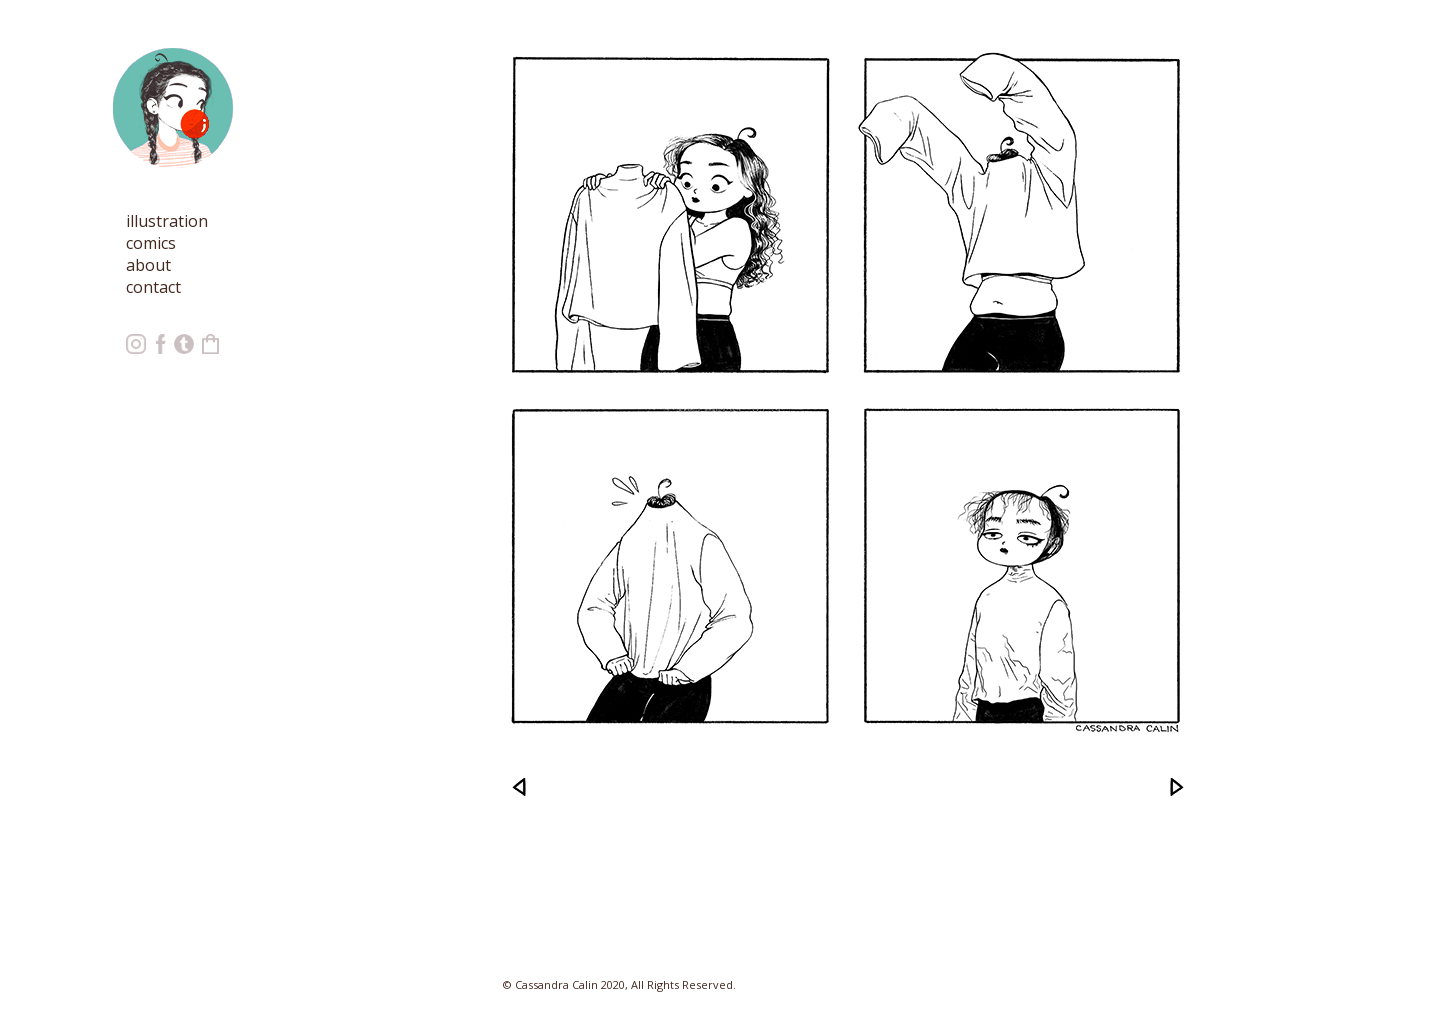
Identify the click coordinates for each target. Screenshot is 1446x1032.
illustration (167, 221)
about (148, 265)
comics (151, 243)
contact (153, 287)
